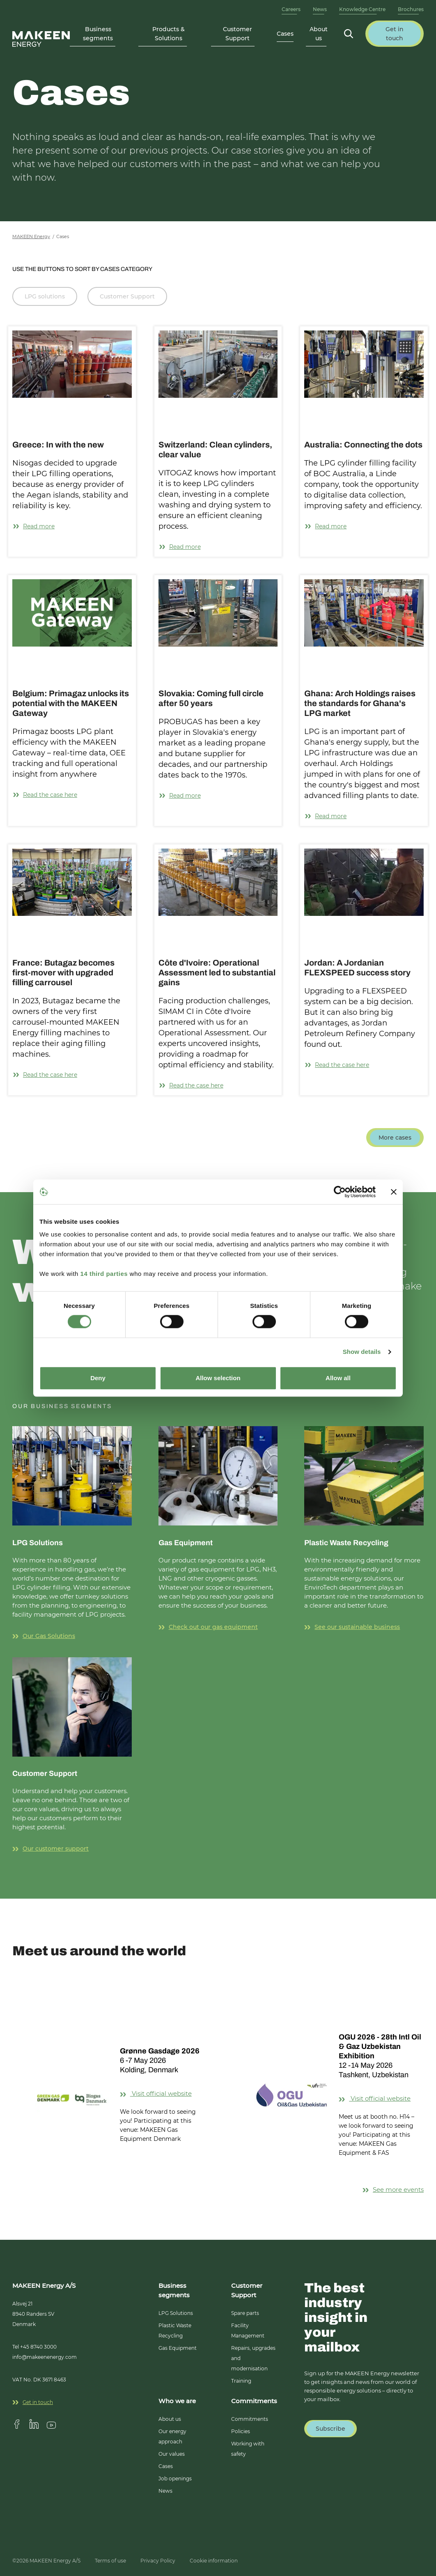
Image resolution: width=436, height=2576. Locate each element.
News (320, 9)
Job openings (175, 2478)
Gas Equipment (177, 2348)
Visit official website (162, 2093)
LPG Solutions (175, 2313)
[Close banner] (394, 1192)
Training (241, 2381)
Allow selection (217, 1377)
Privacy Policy (157, 2561)
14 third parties (104, 1273)
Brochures (411, 9)
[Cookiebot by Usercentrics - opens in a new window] (340, 1192)
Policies (240, 2431)
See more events (393, 2189)
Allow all (338, 1377)
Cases (285, 33)
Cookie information (214, 2561)
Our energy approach (172, 2436)
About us (169, 2419)
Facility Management (247, 2330)
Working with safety (247, 2449)
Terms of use (110, 2561)
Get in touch (32, 2402)
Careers (291, 9)
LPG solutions (45, 296)
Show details (362, 1352)
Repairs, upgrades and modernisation (253, 2358)
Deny (98, 1377)
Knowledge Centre (362, 9)
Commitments (249, 2419)
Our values (171, 2454)
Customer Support (127, 296)
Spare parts (245, 2313)
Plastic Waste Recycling (174, 2330)
